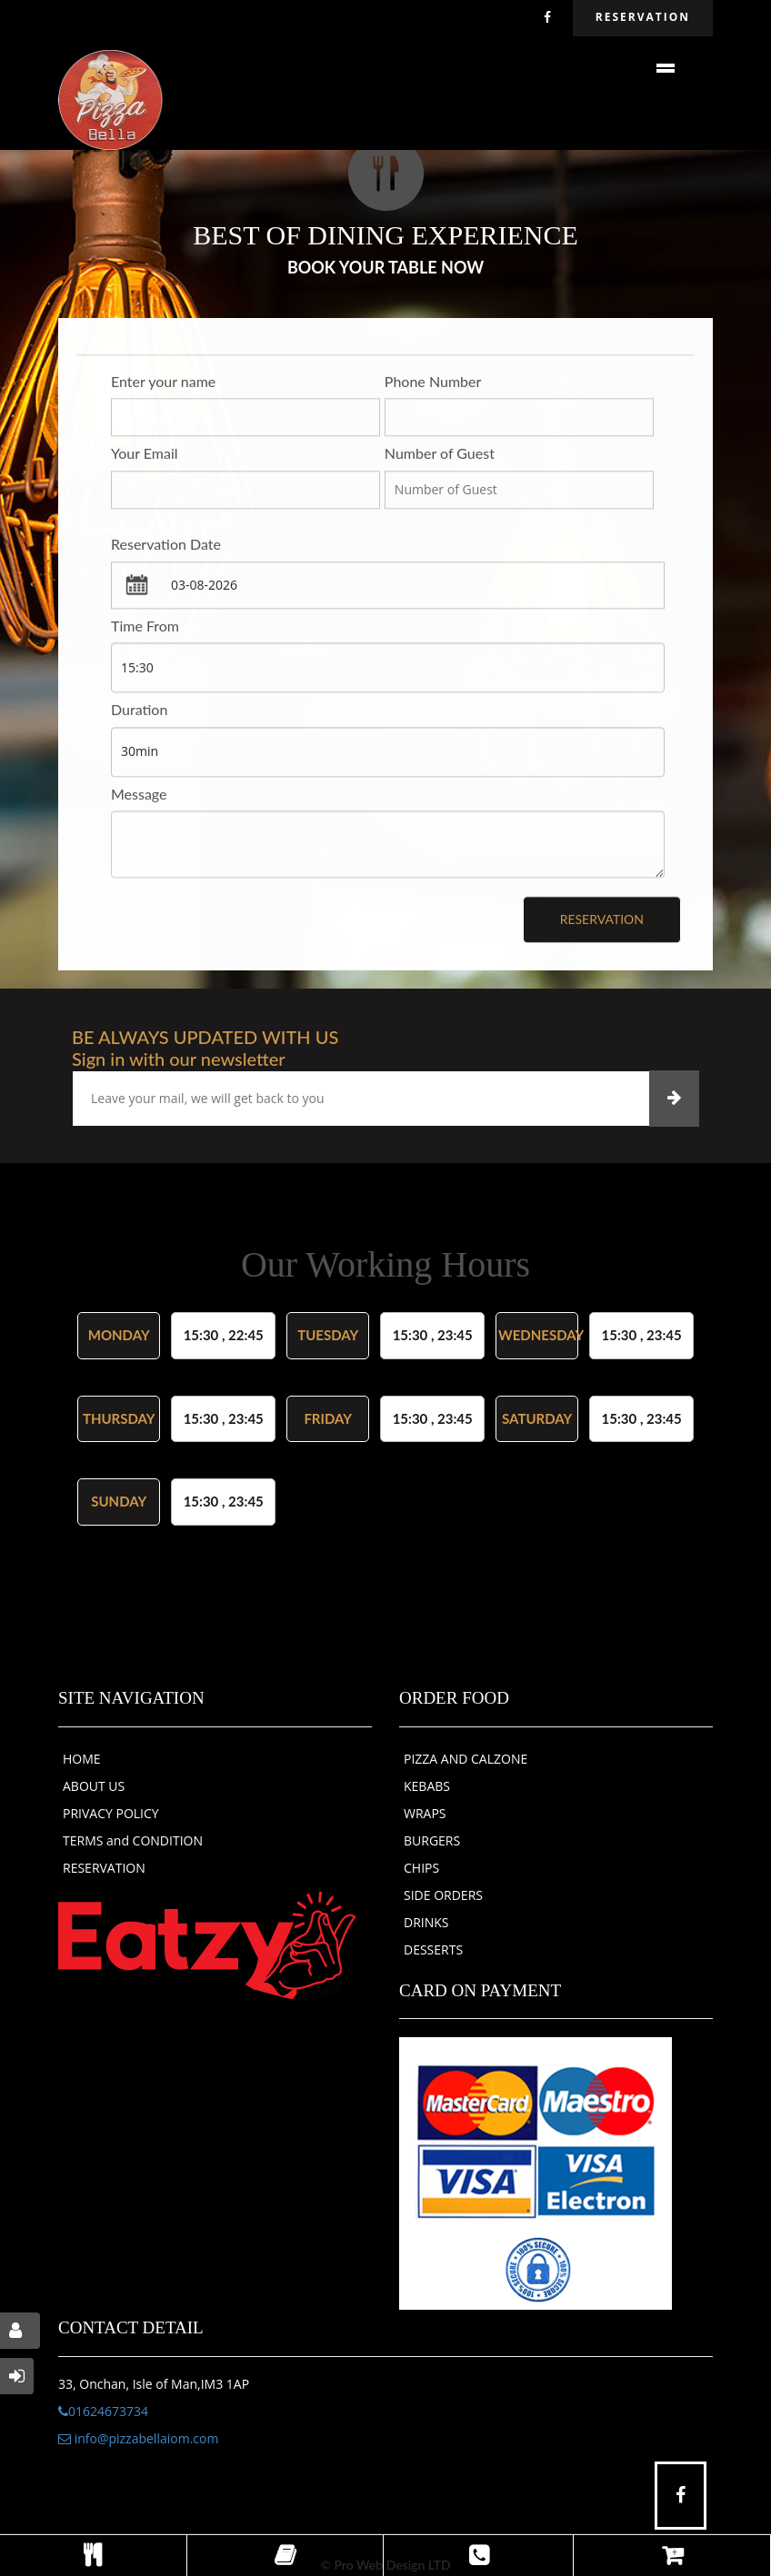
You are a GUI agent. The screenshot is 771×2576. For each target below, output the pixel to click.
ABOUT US (94, 1786)
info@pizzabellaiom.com (138, 2438)
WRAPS (425, 1813)
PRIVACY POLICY (111, 1813)
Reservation (602, 921)
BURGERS (432, 1840)
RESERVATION (104, 1867)
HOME (82, 1758)
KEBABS (427, 1786)
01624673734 (103, 2411)
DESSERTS (433, 1949)
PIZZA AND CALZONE (465, 1758)
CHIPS (421, 1867)
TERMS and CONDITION (133, 1840)
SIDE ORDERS (443, 1895)
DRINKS (426, 1922)
